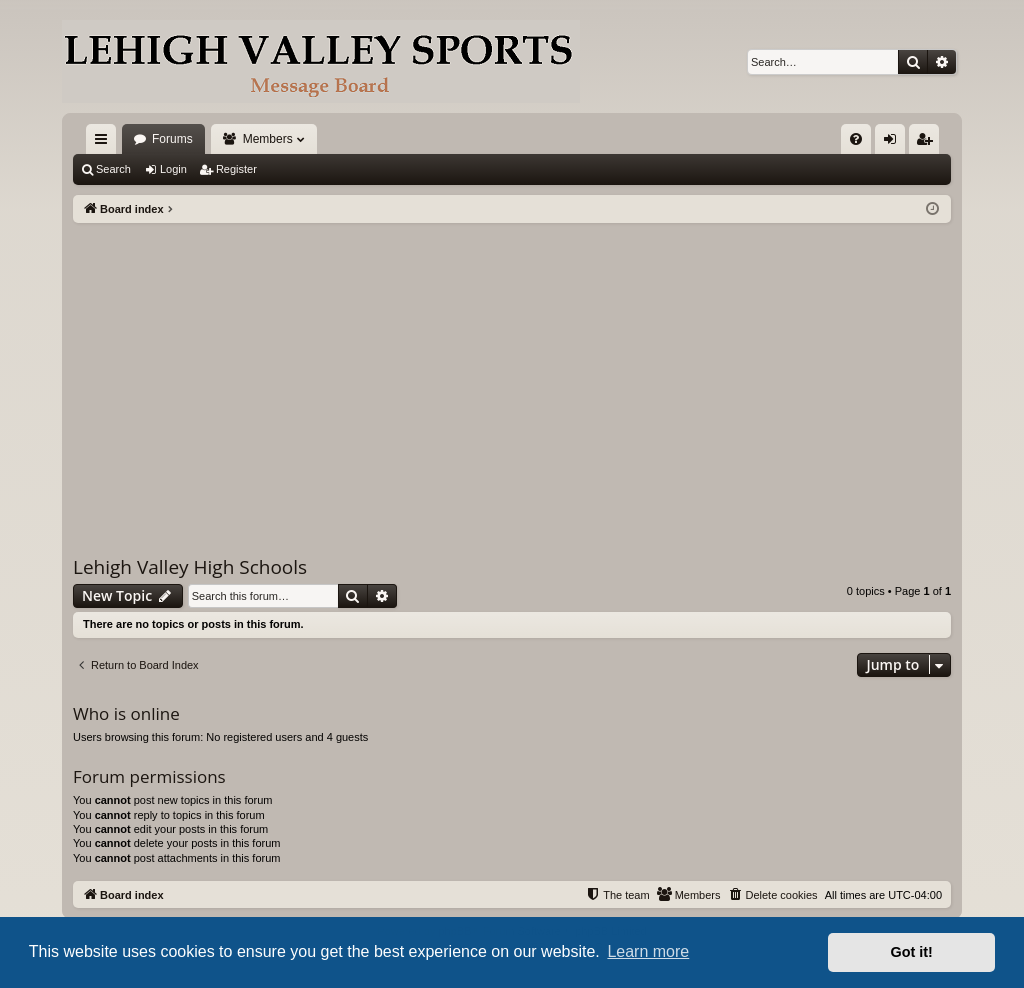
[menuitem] (856, 139)
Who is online (126, 713)
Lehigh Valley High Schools (190, 567)
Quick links (105, 143)
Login (173, 169)
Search (113, 169)
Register (236, 169)
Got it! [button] (912, 952)
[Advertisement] (512, 373)
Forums (172, 139)
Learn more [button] (648, 951)
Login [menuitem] (894, 143)
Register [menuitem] (928, 143)
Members (268, 139)
